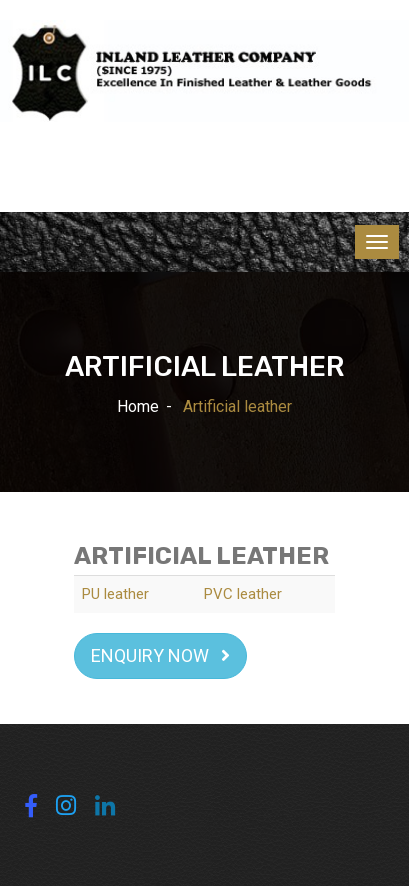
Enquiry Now (160, 655)
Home (138, 406)
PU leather (115, 594)
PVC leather (243, 594)
